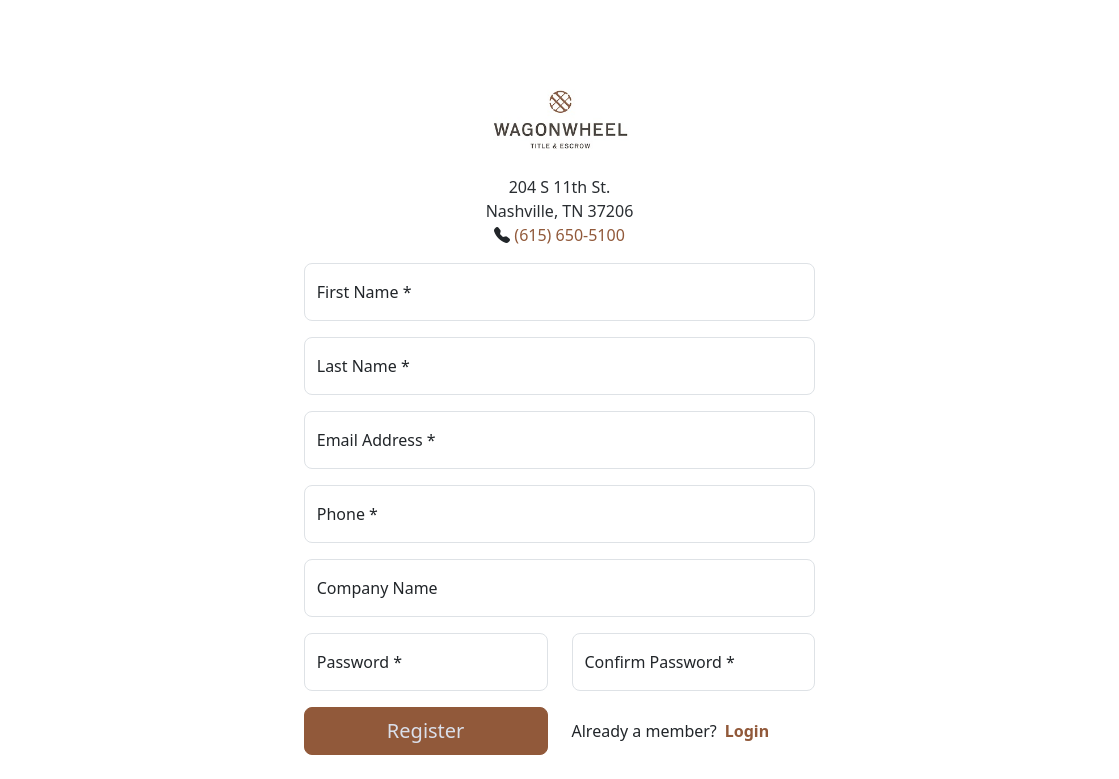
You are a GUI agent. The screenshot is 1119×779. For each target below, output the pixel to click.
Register (426, 730)
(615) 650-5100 (569, 235)
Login (747, 731)
